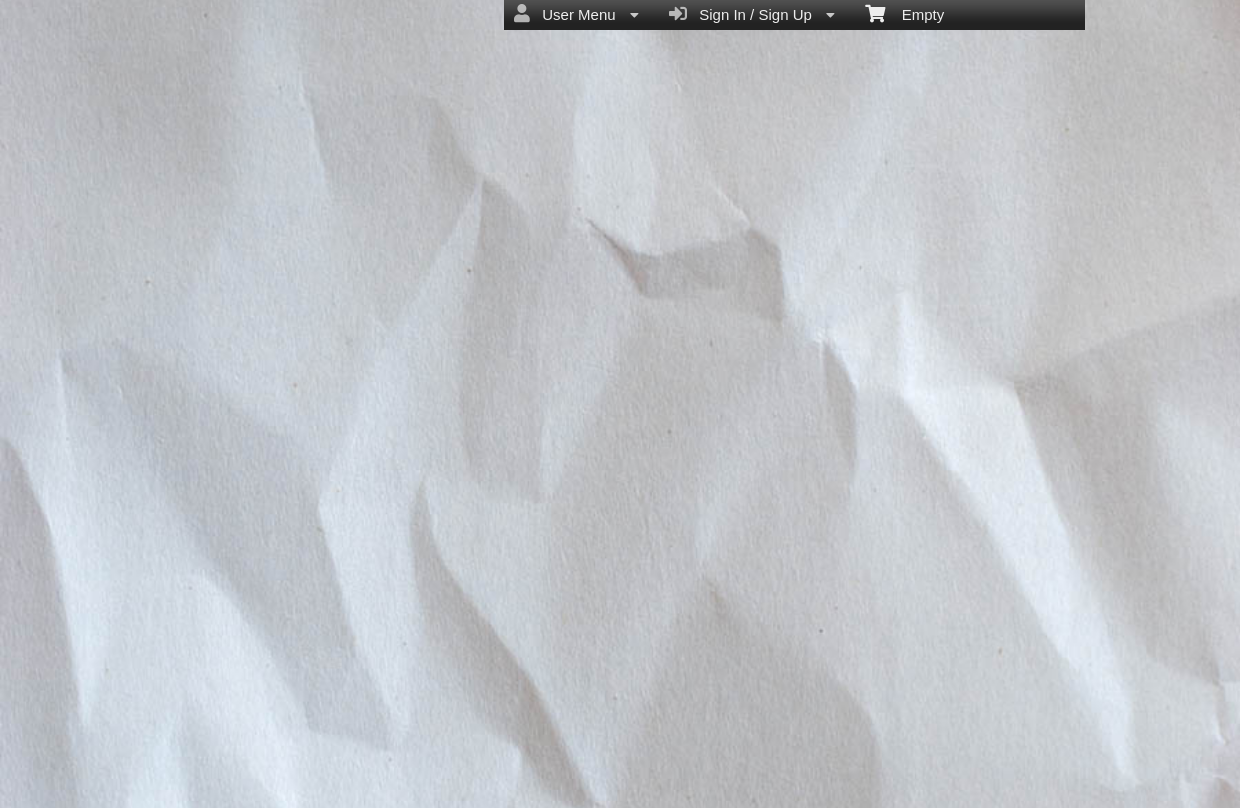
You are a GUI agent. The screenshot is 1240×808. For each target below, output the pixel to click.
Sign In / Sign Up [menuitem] (752, 14)
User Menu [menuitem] (576, 14)
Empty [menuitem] (904, 13)
